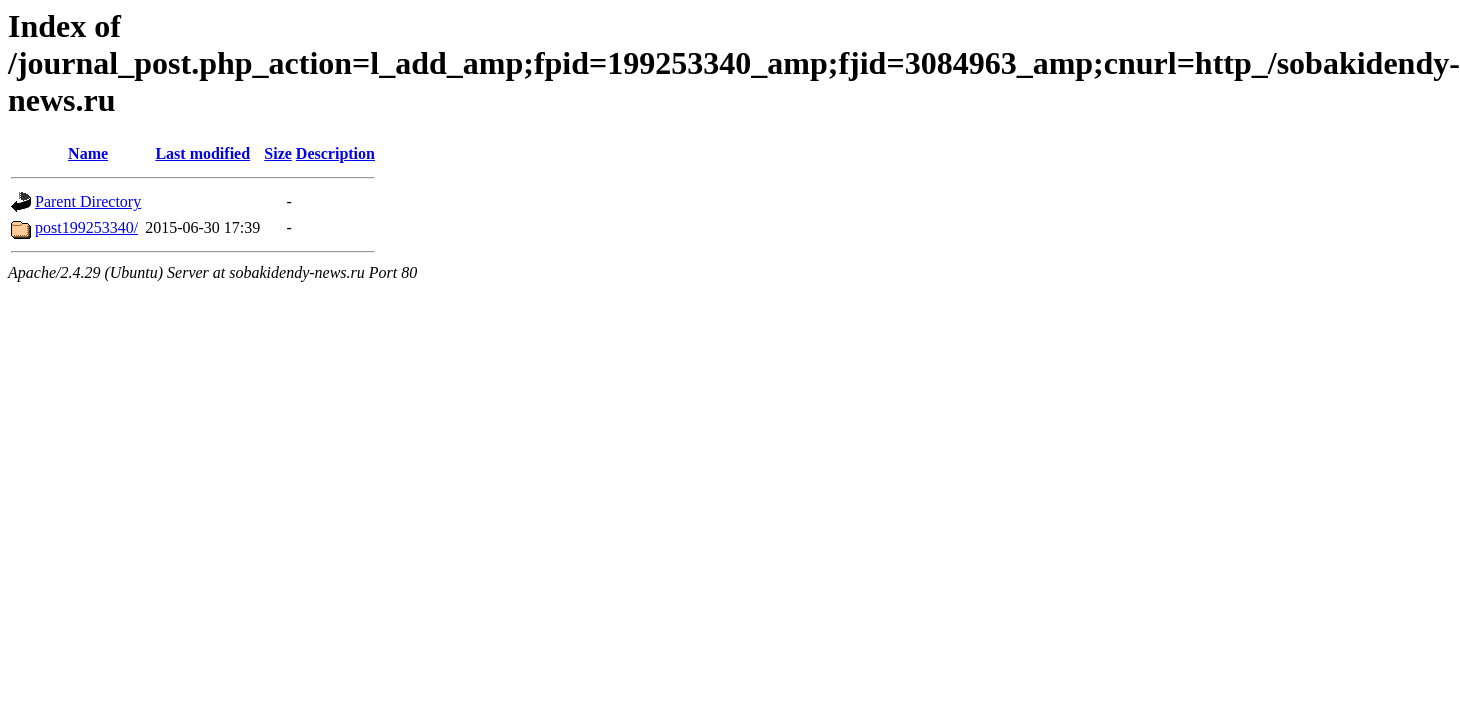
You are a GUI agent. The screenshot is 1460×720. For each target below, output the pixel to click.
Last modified (202, 153)
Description (335, 153)
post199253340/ (86, 227)
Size (278, 153)
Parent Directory (88, 201)
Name (88, 153)
